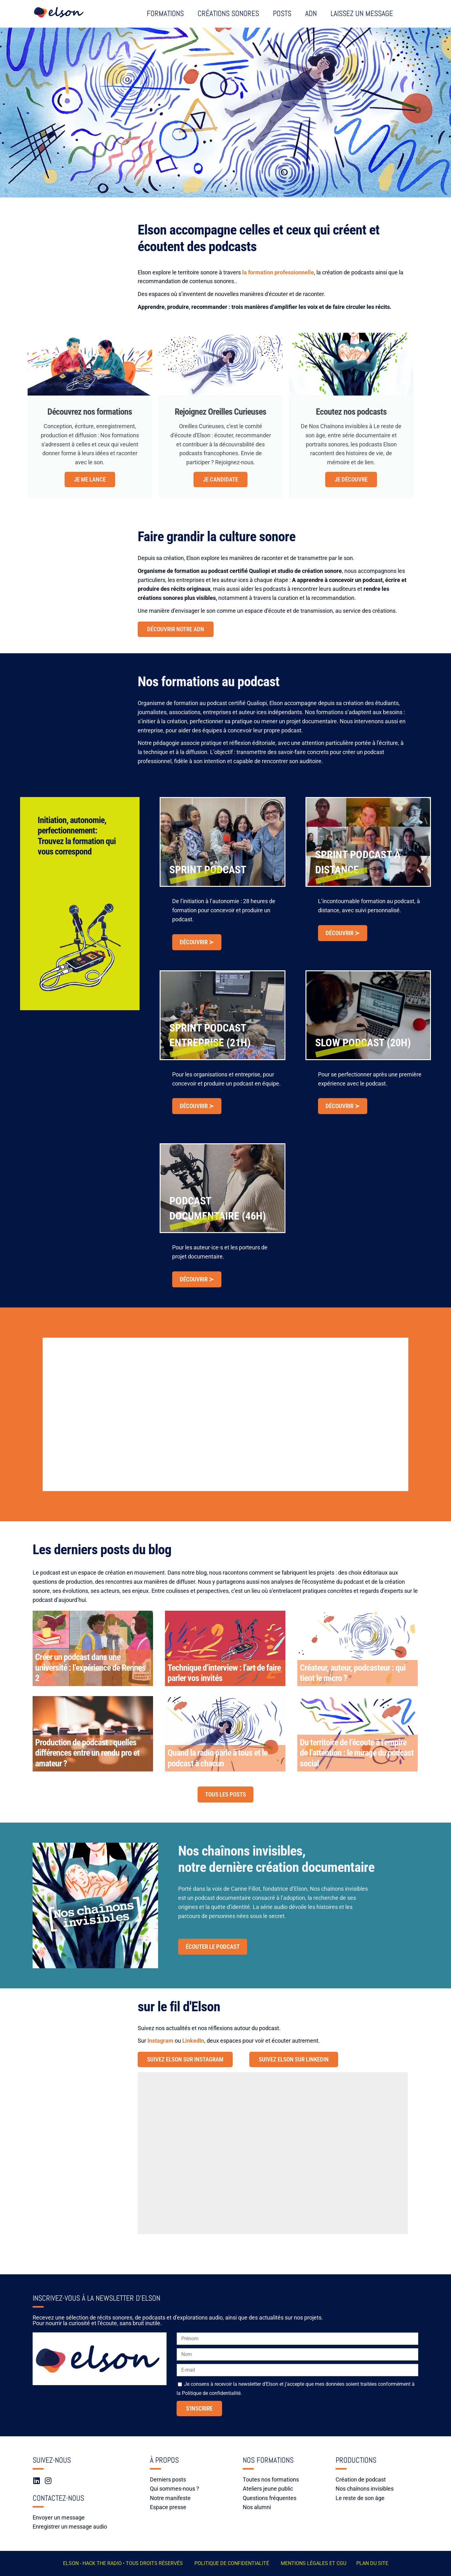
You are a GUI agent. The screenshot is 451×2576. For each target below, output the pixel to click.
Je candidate (220, 479)
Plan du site (372, 2563)
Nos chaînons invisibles (365, 2488)
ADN (311, 13)
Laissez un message (362, 13)
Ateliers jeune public (268, 2488)
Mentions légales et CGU (313, 2563)
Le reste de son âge (360, 2498)
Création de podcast (361, 2479)
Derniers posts (168, 2479)
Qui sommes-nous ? (174, 2488)
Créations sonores (228, 13)
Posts (282, 13)
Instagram (160, 2040)
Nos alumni (257, 2507)
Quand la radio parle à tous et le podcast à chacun (217, 1758)
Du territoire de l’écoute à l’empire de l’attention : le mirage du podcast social (357, 1753)
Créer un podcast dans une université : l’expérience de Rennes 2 (90, 1667)
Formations (165, 13)
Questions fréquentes (269, 2498)
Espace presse (168, 2507)
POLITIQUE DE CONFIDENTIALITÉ (231, 2563)
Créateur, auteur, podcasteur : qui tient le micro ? (353, 1673)
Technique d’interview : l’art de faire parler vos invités (224, 1673)
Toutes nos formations (271, 2479)
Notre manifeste (170, 2498)
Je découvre (351, 479)
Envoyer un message (59, 2517)
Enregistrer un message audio (70, 2526)
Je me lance (90, 479)
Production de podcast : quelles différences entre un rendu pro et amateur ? (87, 1753)
